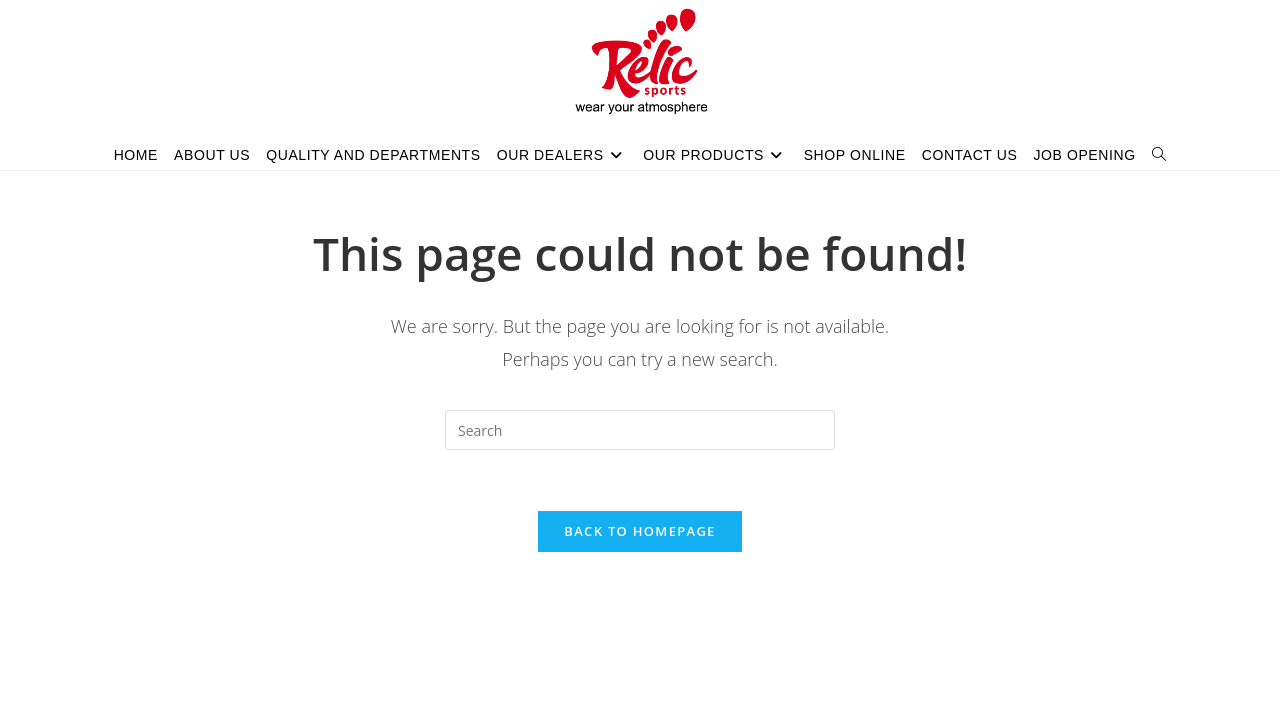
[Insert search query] (640, 430)
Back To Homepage (639, 531)
